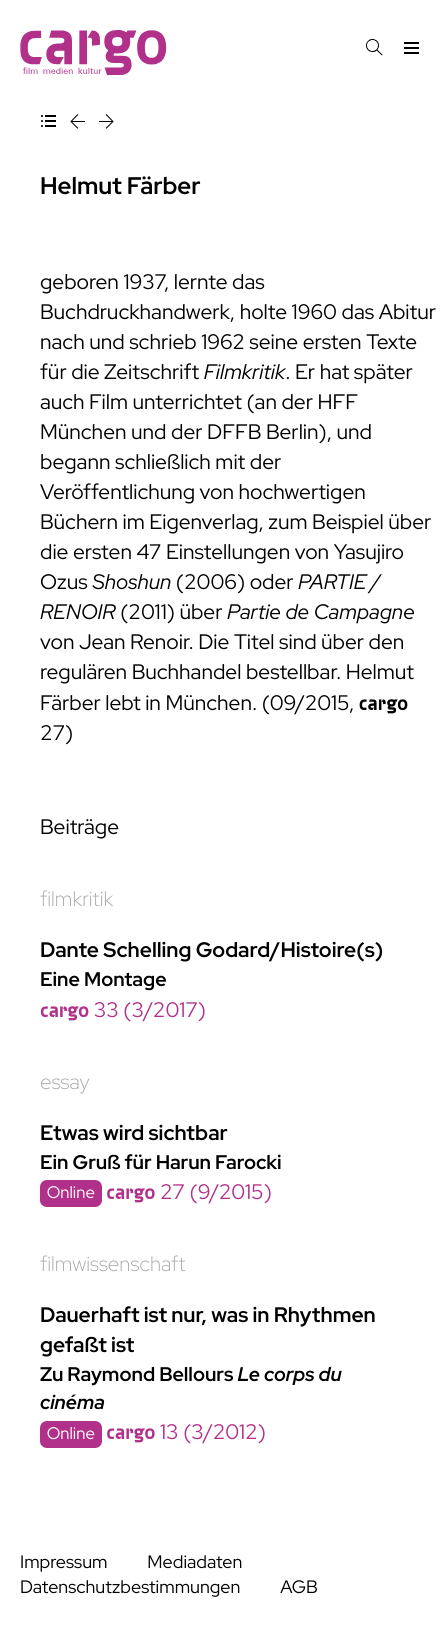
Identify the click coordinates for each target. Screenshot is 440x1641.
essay (65, 1082)
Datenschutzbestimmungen (130, 1587)
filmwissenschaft (113, 1264)
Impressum (63, 1562)
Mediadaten (194, 1562)
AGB (299, 1587)
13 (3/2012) (186, 1432)
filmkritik (76, 899)
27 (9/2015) (189, 1192)
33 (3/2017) (123, 1010)
